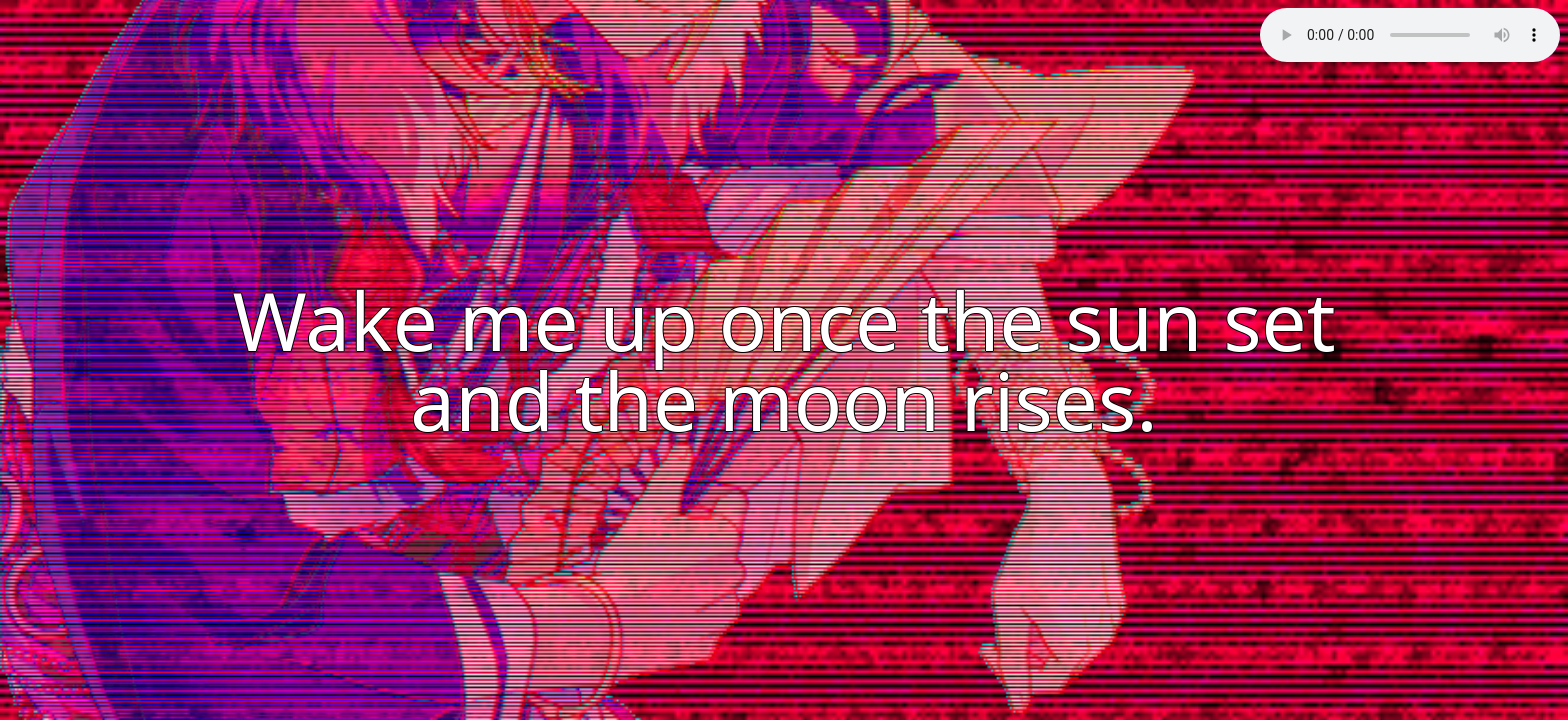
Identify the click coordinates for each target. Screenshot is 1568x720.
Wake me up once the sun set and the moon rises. (783, 359)
